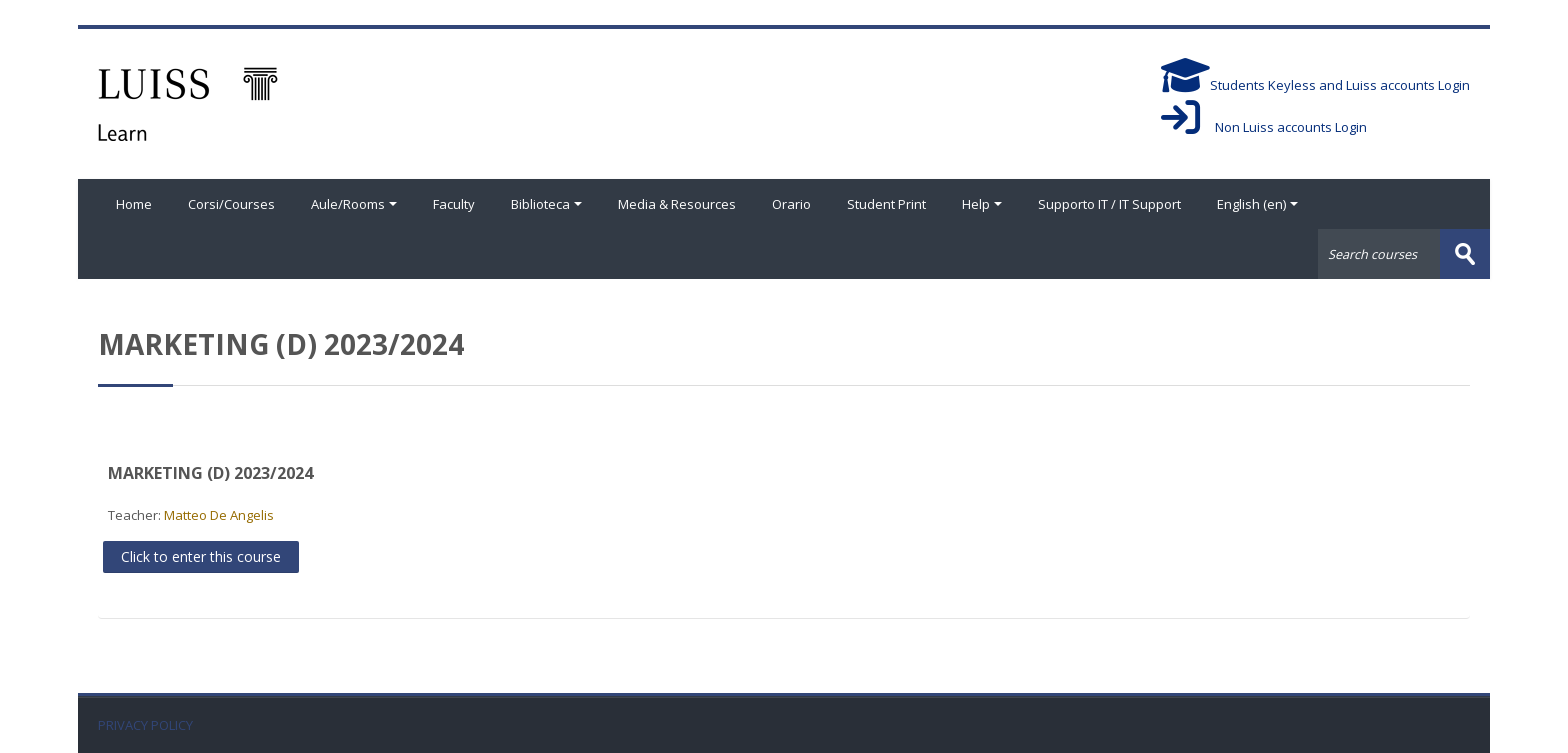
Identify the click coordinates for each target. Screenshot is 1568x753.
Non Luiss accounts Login (1264, 127)
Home (134, 204)
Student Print (886, 204)
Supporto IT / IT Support (1109, 204)
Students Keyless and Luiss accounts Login (1315, 85)
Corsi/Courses (231, 204)
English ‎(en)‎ (1257, 204)
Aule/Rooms (354, 204)
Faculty (454, 204)
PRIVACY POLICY (145, 725)
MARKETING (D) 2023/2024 (210, 473)
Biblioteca (546, 204)
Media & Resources (677, 204)
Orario (791, 204)
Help (982, 204)
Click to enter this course (201, 556)
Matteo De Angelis (219, 515)
